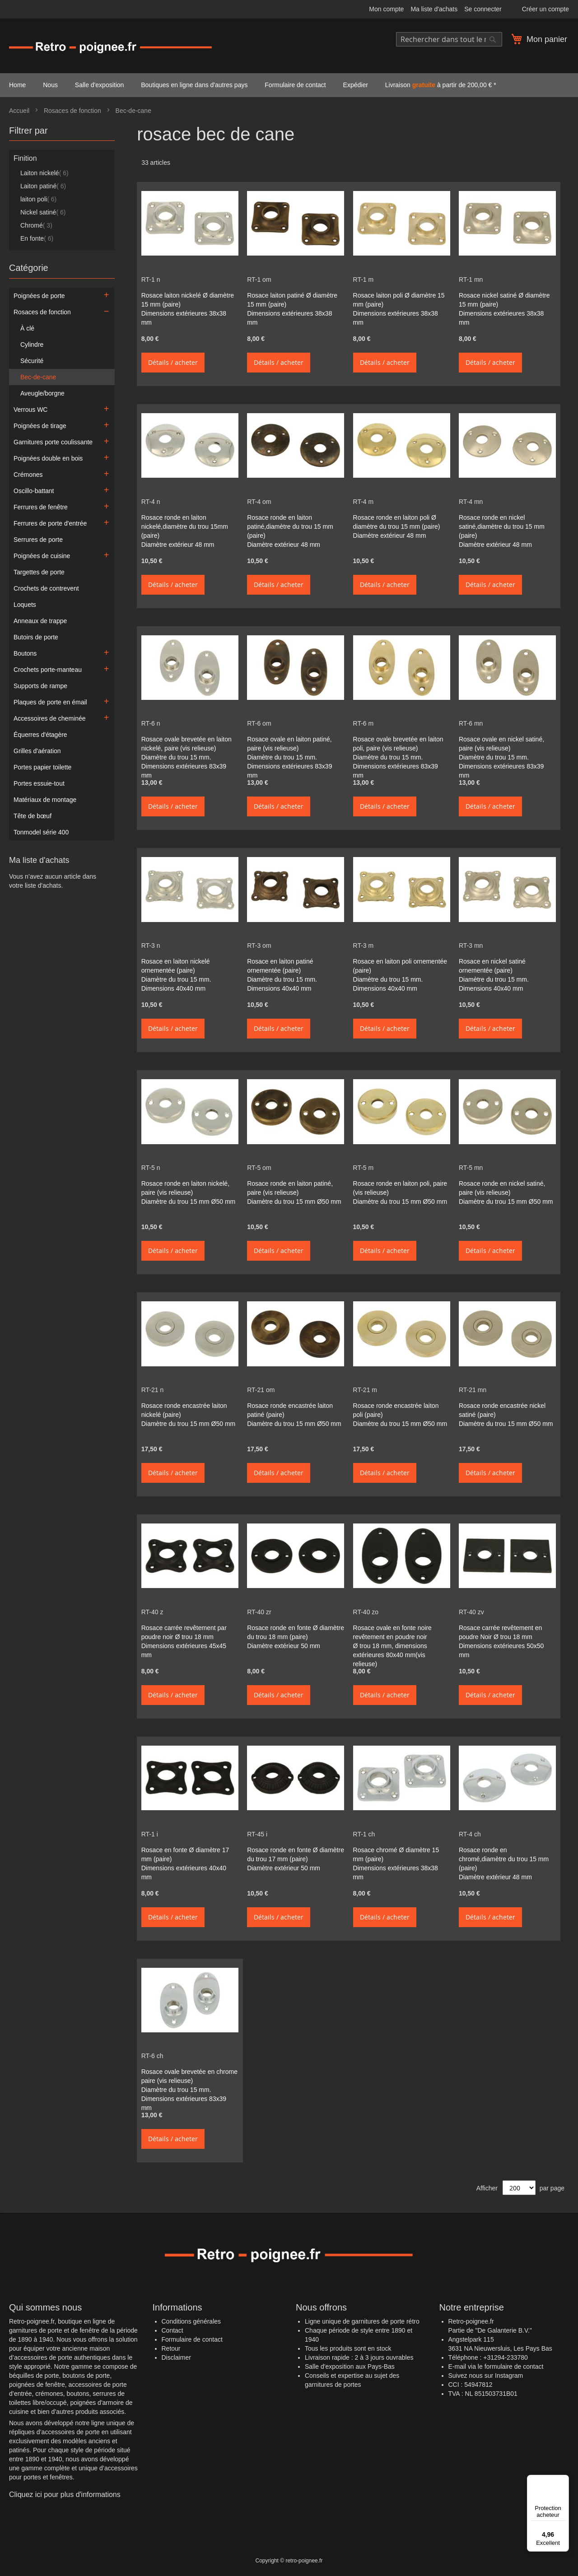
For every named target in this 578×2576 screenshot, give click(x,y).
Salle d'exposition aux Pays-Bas (350, 2366)
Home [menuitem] (17, 85)
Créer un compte (545, 9)
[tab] (62, 132)
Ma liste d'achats (433, 9)
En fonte (36, 238)
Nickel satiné (42, 212)
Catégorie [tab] (28, 268)
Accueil (20, 110)
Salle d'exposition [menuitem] (99, 85)
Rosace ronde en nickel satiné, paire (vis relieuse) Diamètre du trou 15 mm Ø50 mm (506, 1192)
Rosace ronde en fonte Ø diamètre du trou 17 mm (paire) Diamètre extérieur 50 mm (295, 1859)
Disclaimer (176, 2357)
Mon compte (386, 9)
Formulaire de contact (192, 2339)
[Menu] (563, 2480)
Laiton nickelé (44, 173)
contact (533, 2366)
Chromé (36, 225)
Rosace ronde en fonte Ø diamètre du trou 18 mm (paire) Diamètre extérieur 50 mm (295, 1636)
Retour (171, 2348)
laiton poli (38, 199)
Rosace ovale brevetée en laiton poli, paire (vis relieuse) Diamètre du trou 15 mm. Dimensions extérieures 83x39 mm (398, 757)
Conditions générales (191, 2321)
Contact (172, 2330)
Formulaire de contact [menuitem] (295, 85)
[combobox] (449, 39)
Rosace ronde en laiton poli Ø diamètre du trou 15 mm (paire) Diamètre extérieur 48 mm (396, 526)
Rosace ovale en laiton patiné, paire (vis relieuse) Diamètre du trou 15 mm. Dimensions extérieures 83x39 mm (289, 757)
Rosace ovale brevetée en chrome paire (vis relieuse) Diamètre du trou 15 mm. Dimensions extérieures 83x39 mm (189, 2089)
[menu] (289, 85)
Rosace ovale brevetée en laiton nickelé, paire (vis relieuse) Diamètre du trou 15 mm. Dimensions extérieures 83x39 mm (186, 757)
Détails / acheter (173, 362)
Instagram (509, 2375)
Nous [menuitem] (50, 85)
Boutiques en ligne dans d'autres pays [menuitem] (194, 85)
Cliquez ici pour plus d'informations (65, 2494)
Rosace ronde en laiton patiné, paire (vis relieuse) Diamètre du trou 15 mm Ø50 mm (294, 1192)
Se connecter (483, 9)
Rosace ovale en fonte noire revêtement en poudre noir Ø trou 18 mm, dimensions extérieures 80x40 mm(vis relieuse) (392, 1646)
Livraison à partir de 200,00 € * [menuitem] (440, 85)
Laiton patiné (43, 186)
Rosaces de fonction (73, 110)
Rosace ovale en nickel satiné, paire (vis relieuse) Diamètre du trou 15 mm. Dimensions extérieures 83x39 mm (501, 757)
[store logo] (110, 47)
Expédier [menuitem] (355, 85)
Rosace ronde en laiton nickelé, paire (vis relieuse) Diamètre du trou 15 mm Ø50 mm (188, 1192)
